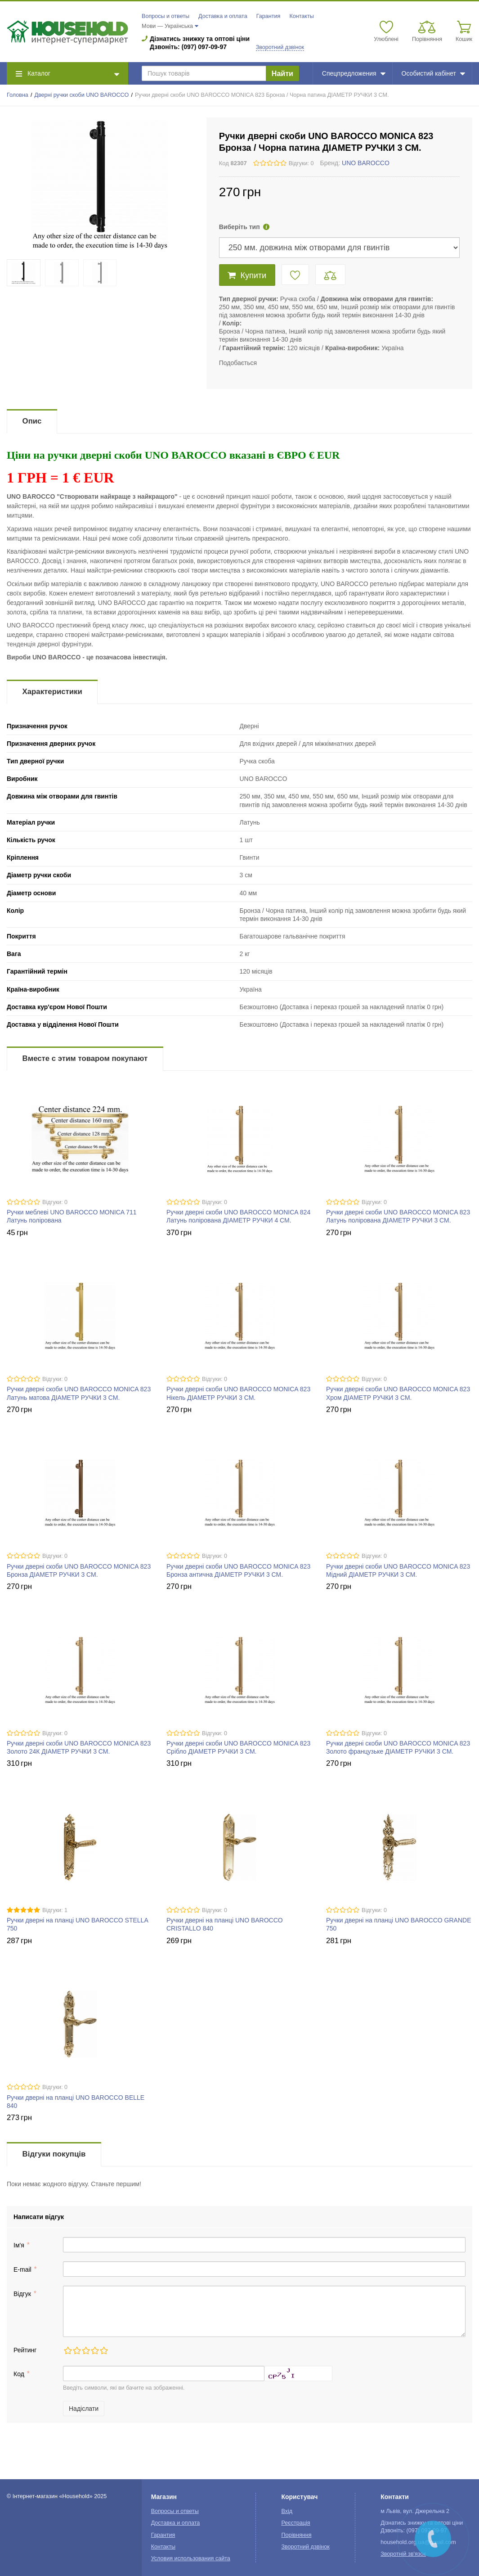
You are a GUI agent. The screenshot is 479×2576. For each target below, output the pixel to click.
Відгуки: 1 (54, 1910)
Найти (282, 73)
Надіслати (83, 2408)
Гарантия (268, 16)
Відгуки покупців (54, 2154)
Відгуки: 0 (301, 163)
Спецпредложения (353, 73)
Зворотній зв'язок (403, 2554)
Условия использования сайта (190, 2558)
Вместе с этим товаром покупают (85, 1058)
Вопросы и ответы (165, 16)
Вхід (286, 2511)
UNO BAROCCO (365, 163)
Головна (17, 95)
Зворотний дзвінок (280, 47)
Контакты (301, 16)
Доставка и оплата (222, 16)
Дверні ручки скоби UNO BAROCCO (81, 95)
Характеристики (52, 691)
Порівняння (296, 2535)
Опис (32, 421)
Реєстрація (295, 2523)
